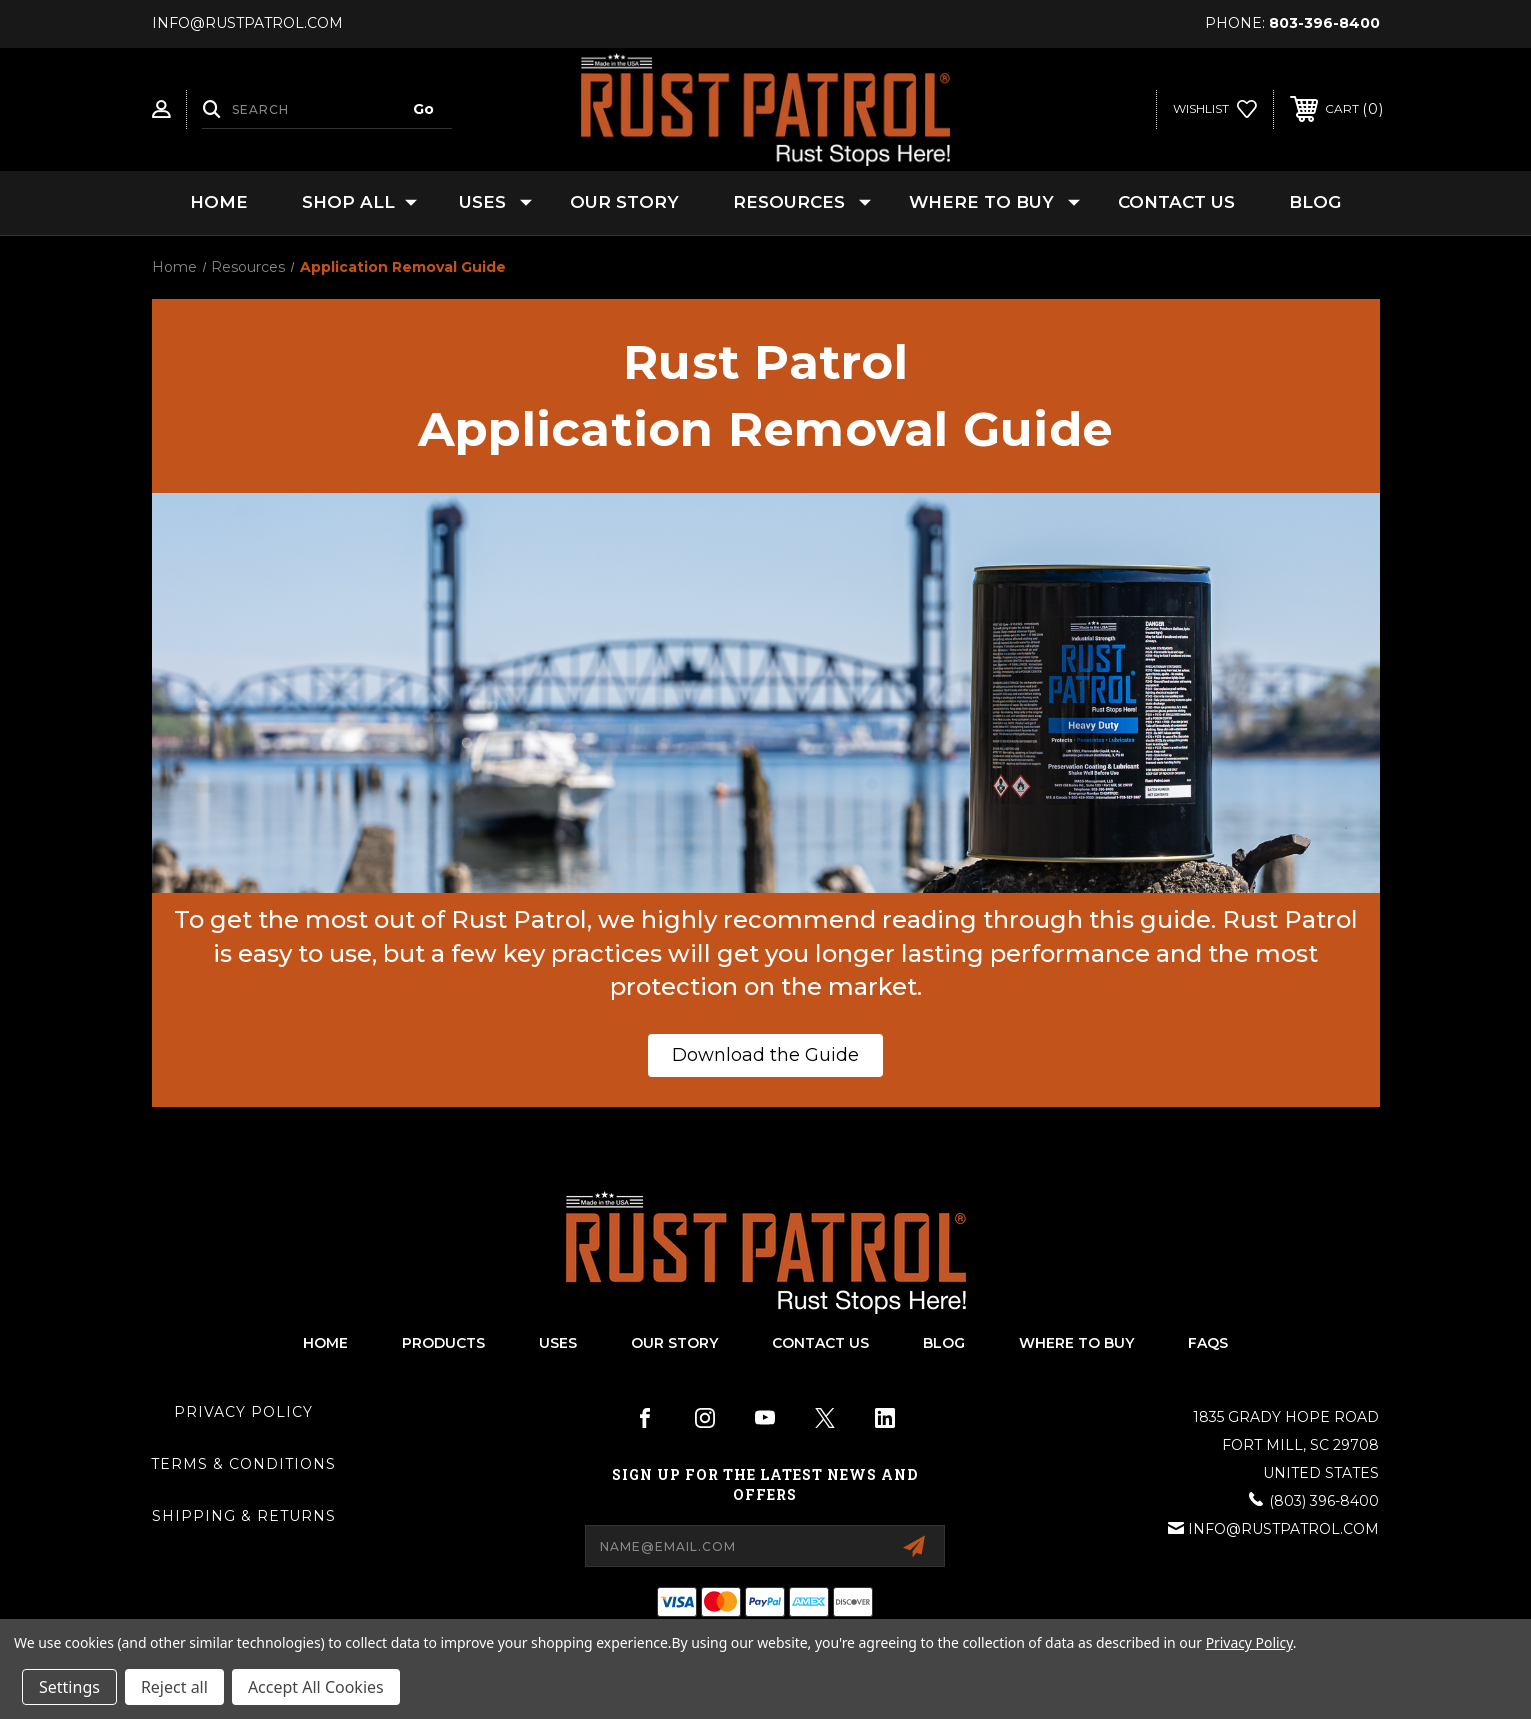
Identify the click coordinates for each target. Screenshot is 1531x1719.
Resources (802, 203)
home (325, 1343)
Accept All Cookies (316, 1687)
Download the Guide (765, 1055)
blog (944, 1343)
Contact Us (1176, 202)
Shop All (359, 203)
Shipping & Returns (244, 1516)
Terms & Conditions (243, 1464)
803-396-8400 (1324, 23)
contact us (820, 1343)
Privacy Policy (243, 1412)
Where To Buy (1076, 1343)
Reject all (174, 1687)
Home (219, 202)
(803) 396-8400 (1324, 1501)
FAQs (1208, 1343)
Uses (495, 203)
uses (558, 1343)
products (443, 1343)
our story (674, 1343)
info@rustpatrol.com (1283, 1529)
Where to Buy (994, 203)
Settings (69, 1687)
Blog (1315, 202)
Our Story (624, 202)
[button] (765, 1055)
